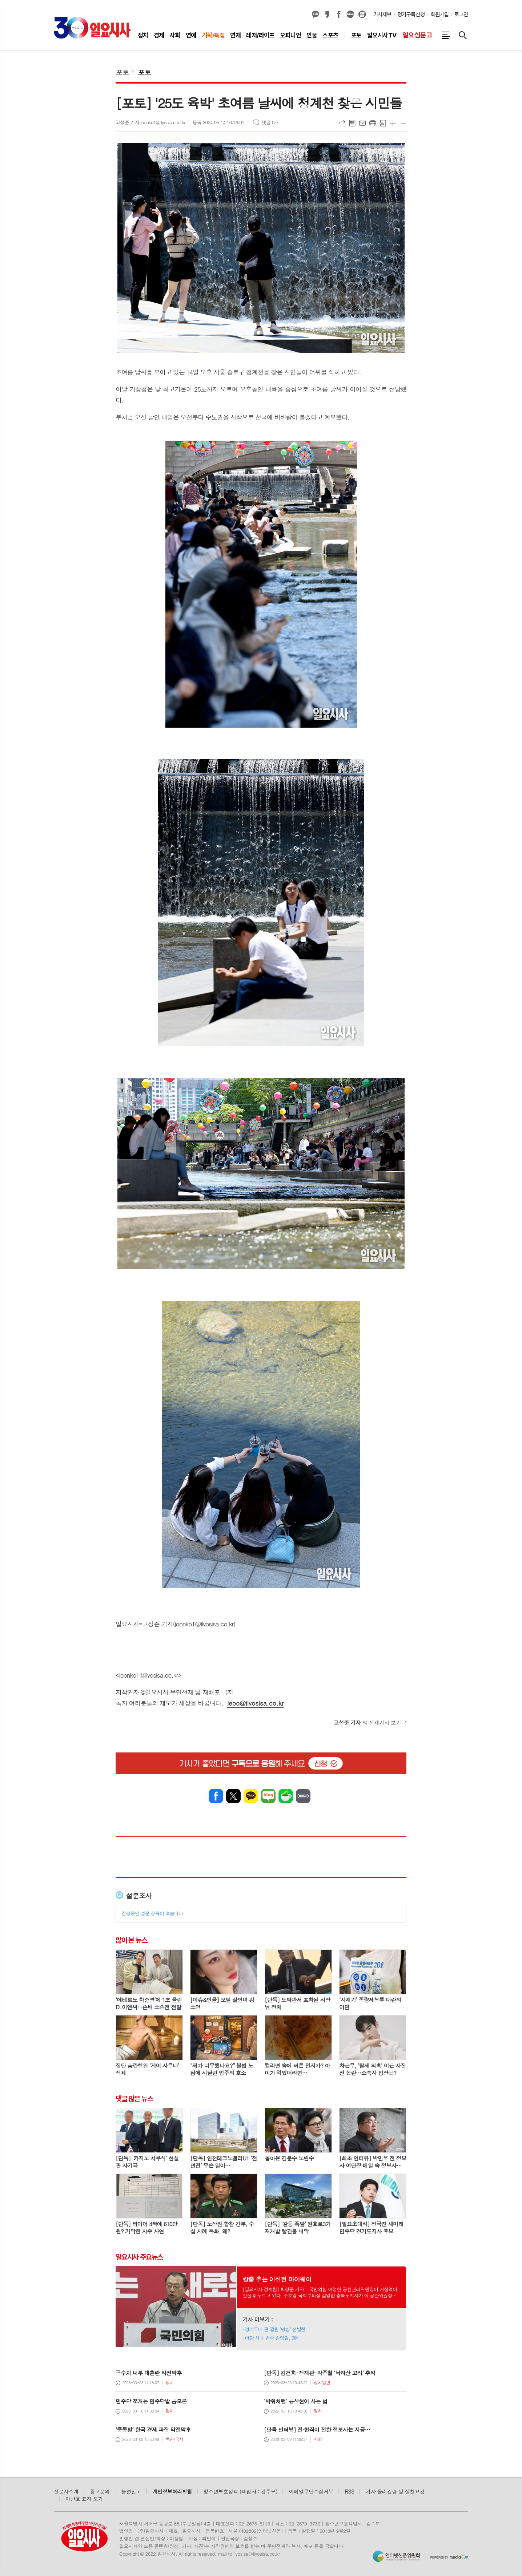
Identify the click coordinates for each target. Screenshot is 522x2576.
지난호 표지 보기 (84, 2498)
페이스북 (338, 14)
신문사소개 (66, 2491)
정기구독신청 (411, 14)
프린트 (372, 123)
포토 (122, 72)
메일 (362, 123)
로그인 (461, 14)
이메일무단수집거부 (311, 2491)
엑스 (233, 1796)
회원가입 (439, 14)
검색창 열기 (462, 35)
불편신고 (131, 2491)
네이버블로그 (350, 14)
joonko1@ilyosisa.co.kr (148, 1675)
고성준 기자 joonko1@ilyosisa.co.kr (150, 122)
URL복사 (342, 123)
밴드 (303, 1796)
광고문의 (100, 2491)
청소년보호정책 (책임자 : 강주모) (240, 2491)
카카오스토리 (327, 14)
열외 (362, 14)
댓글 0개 (270, 122)
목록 (352, 123)
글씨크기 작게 (403, 123)
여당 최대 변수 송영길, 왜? (271, 2337)
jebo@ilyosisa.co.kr (255, 1703)
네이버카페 (285, 1796)
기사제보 (382, 14)
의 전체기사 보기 (367, 1722)
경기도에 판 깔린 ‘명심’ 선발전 (275, 2329)
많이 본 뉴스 (131, 1940)
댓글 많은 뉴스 (134, 2098)
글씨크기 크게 (393, 123)
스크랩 (383, 123)
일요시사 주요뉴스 (139, 2257)
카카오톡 (251, 1796)
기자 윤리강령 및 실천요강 (395, 2491)
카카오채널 (315, 14)
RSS (349, 2491)
